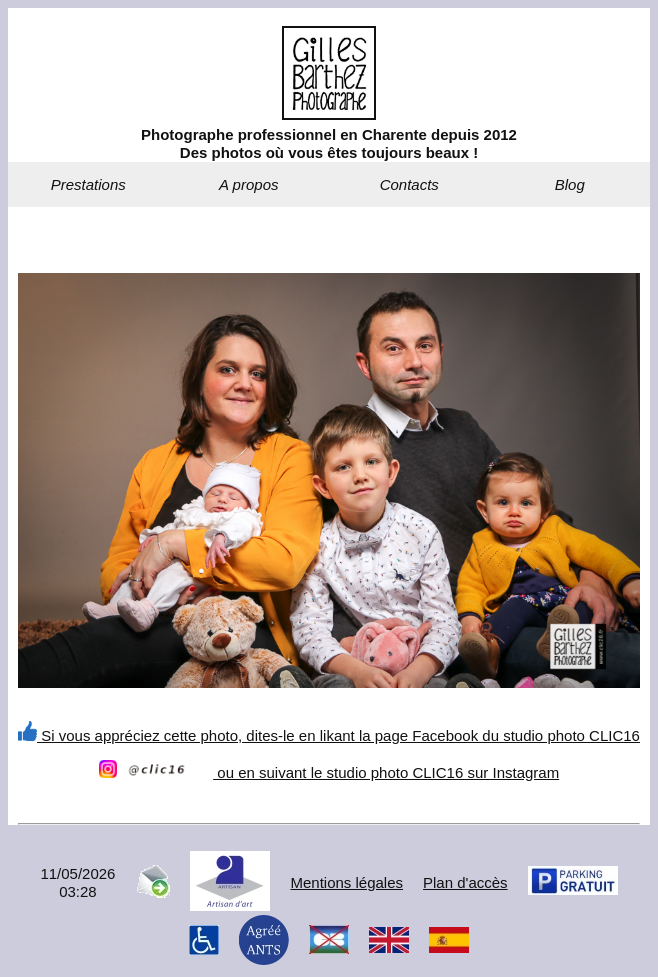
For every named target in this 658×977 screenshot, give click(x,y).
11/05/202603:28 (77, 882)
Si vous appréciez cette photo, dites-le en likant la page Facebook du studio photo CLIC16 (329, 735)
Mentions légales (346, 882)
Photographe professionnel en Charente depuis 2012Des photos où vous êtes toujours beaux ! (329, 143)
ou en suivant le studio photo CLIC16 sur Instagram (329, 772)
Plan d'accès (465, 882)
